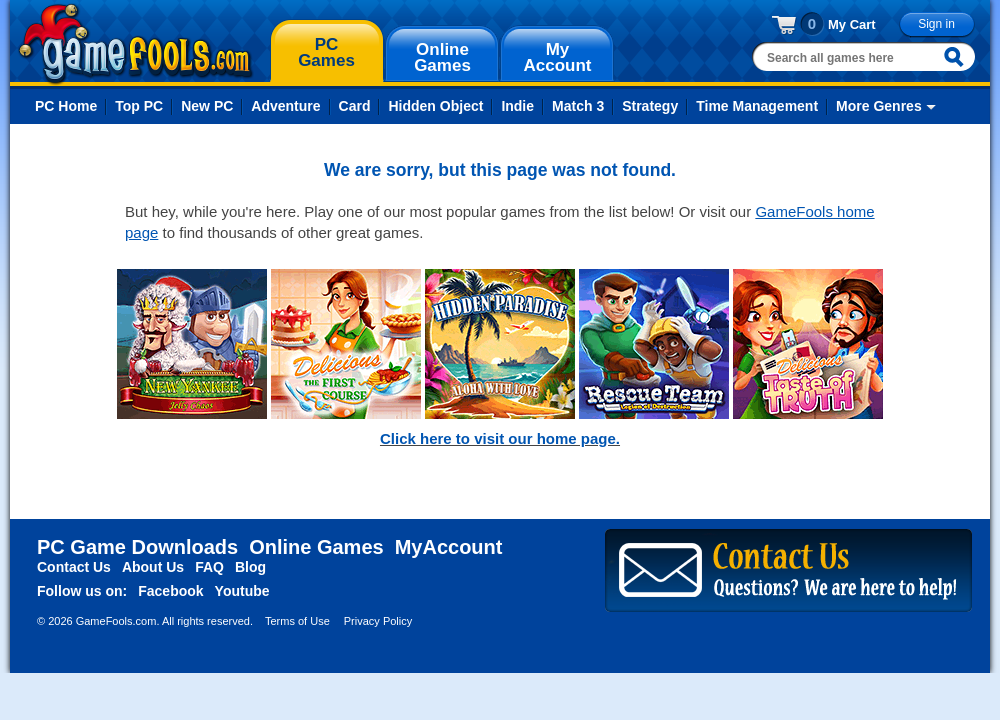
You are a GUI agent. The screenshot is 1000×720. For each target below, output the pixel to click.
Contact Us (74, 567)
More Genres (879, 106)
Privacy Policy (378, 621)
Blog (250, 567)
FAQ (209, 567)
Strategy (650, 106)
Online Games (316, 547)
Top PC (139, 106)
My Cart (852, 24)
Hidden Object (435, 106)
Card (355, 106)
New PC (207, 106)
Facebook (170, 591)
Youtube (242, 591)
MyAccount (449, 547)
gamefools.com (135, 44)
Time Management (757, 106)
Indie (517, 106)
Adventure (285, 106)
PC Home (66, 106)
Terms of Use (297, 621)
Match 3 (578, 106)
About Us (153, 567)
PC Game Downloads (137, 547)
